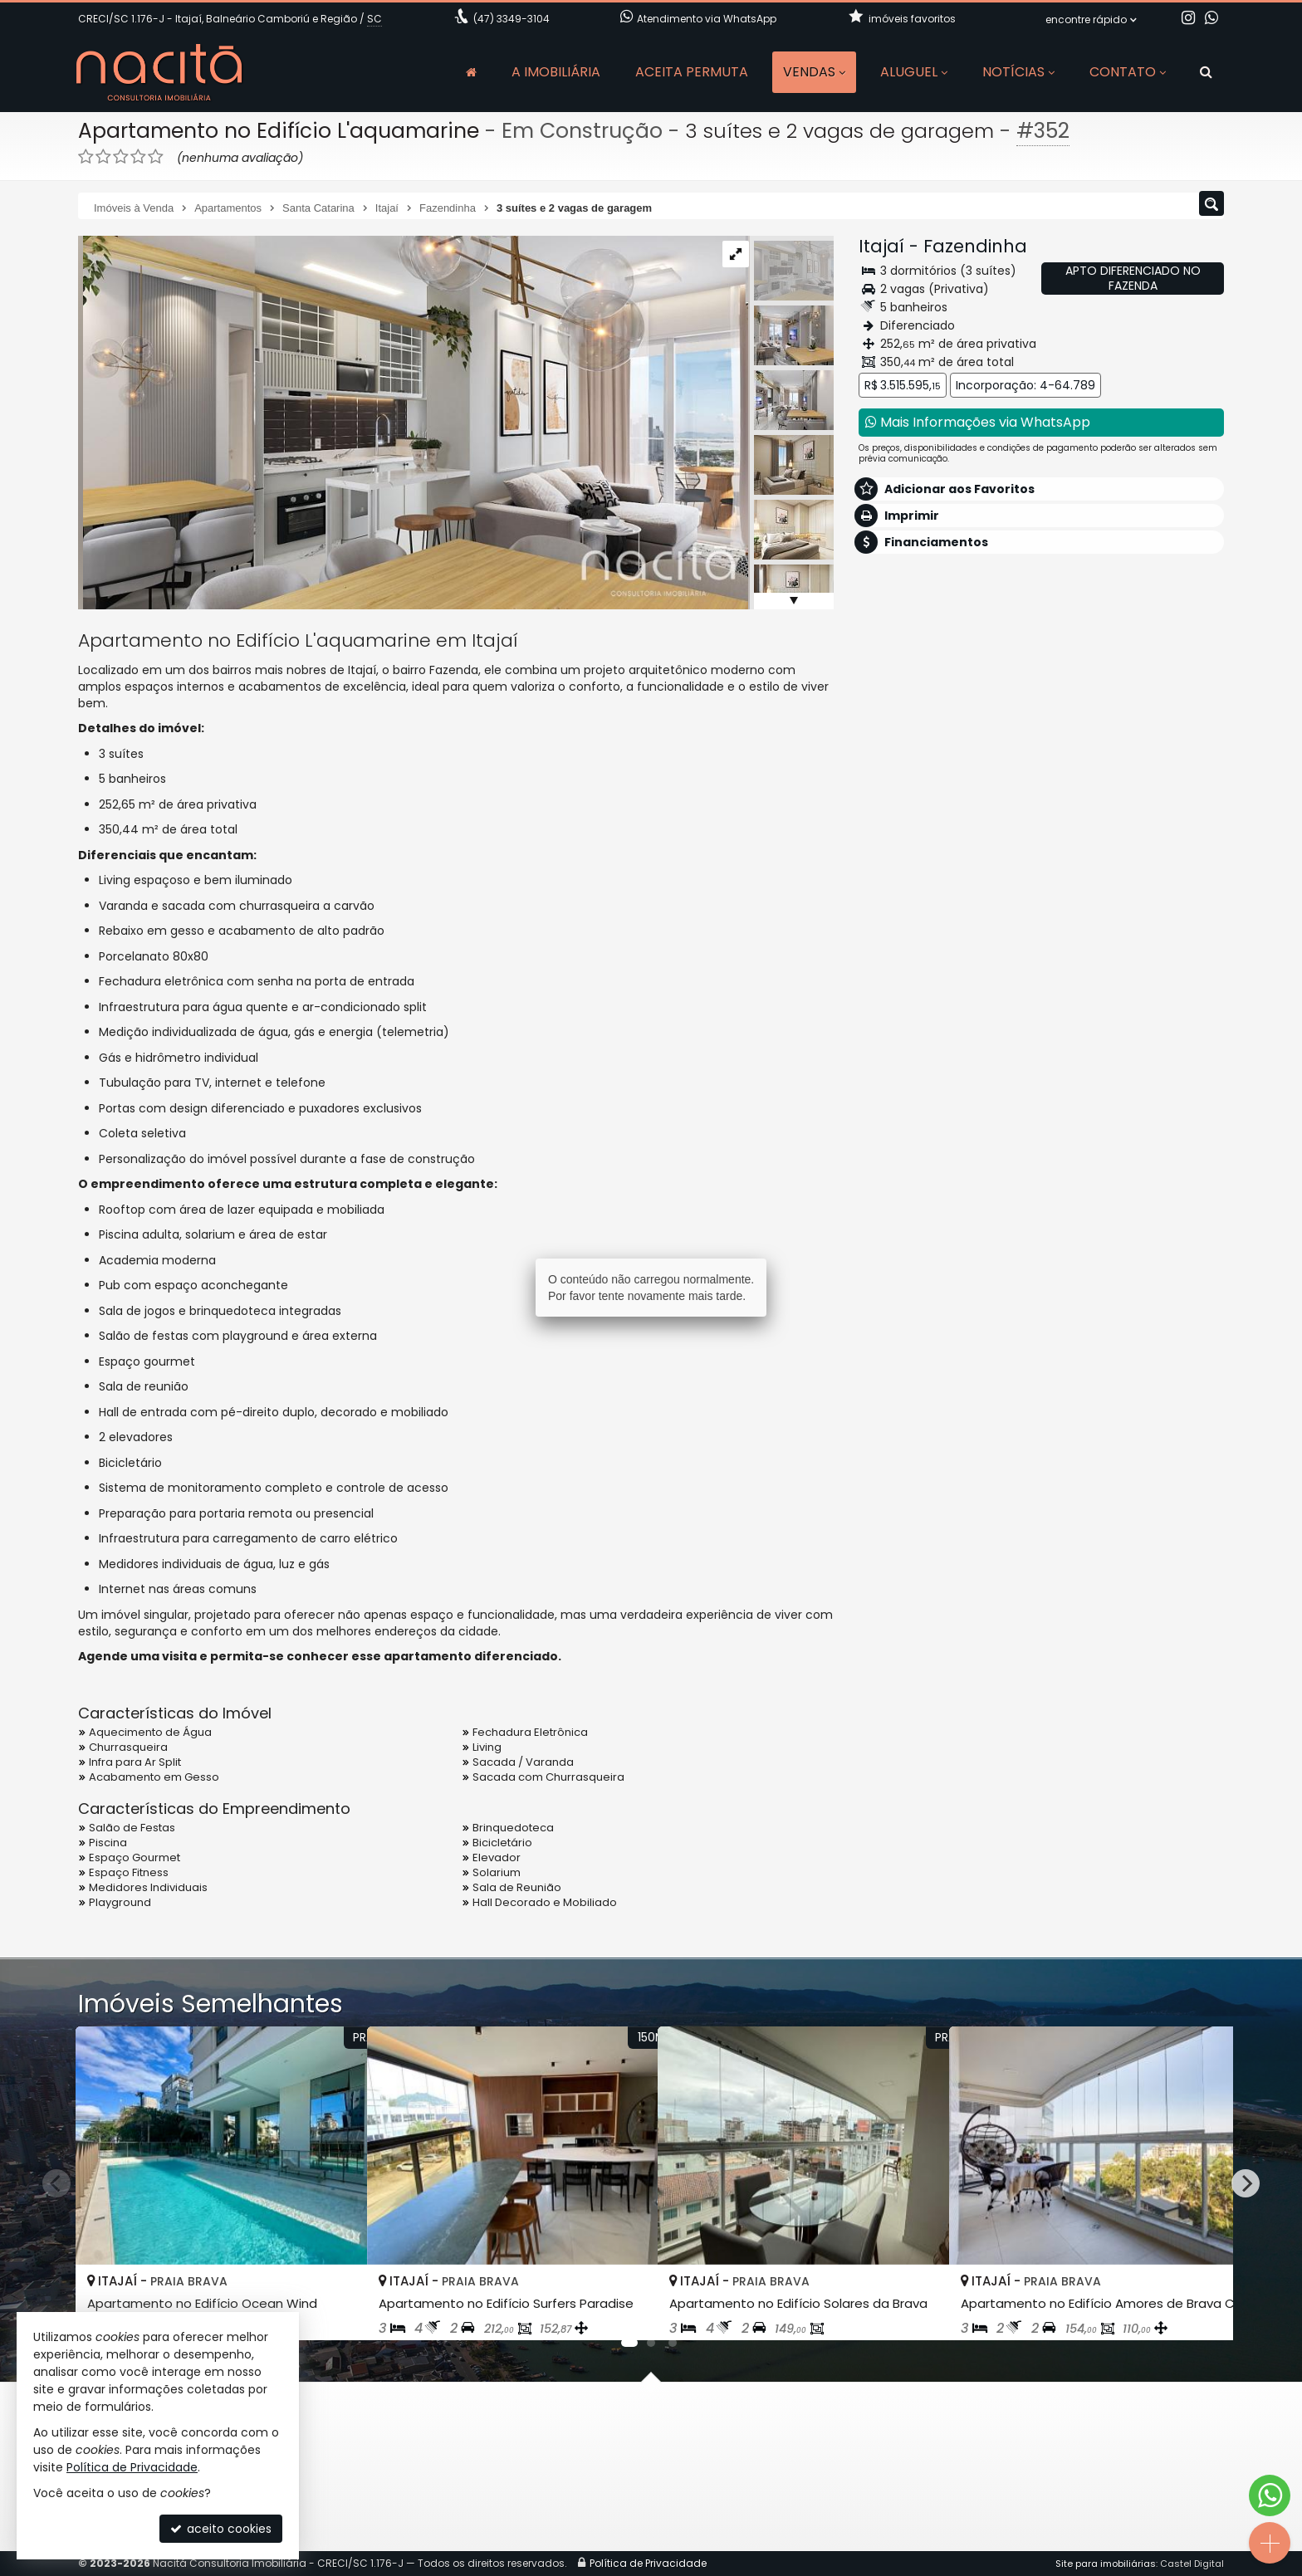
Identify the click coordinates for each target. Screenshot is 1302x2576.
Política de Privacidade (132, 2467)
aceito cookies (221, 2528)
